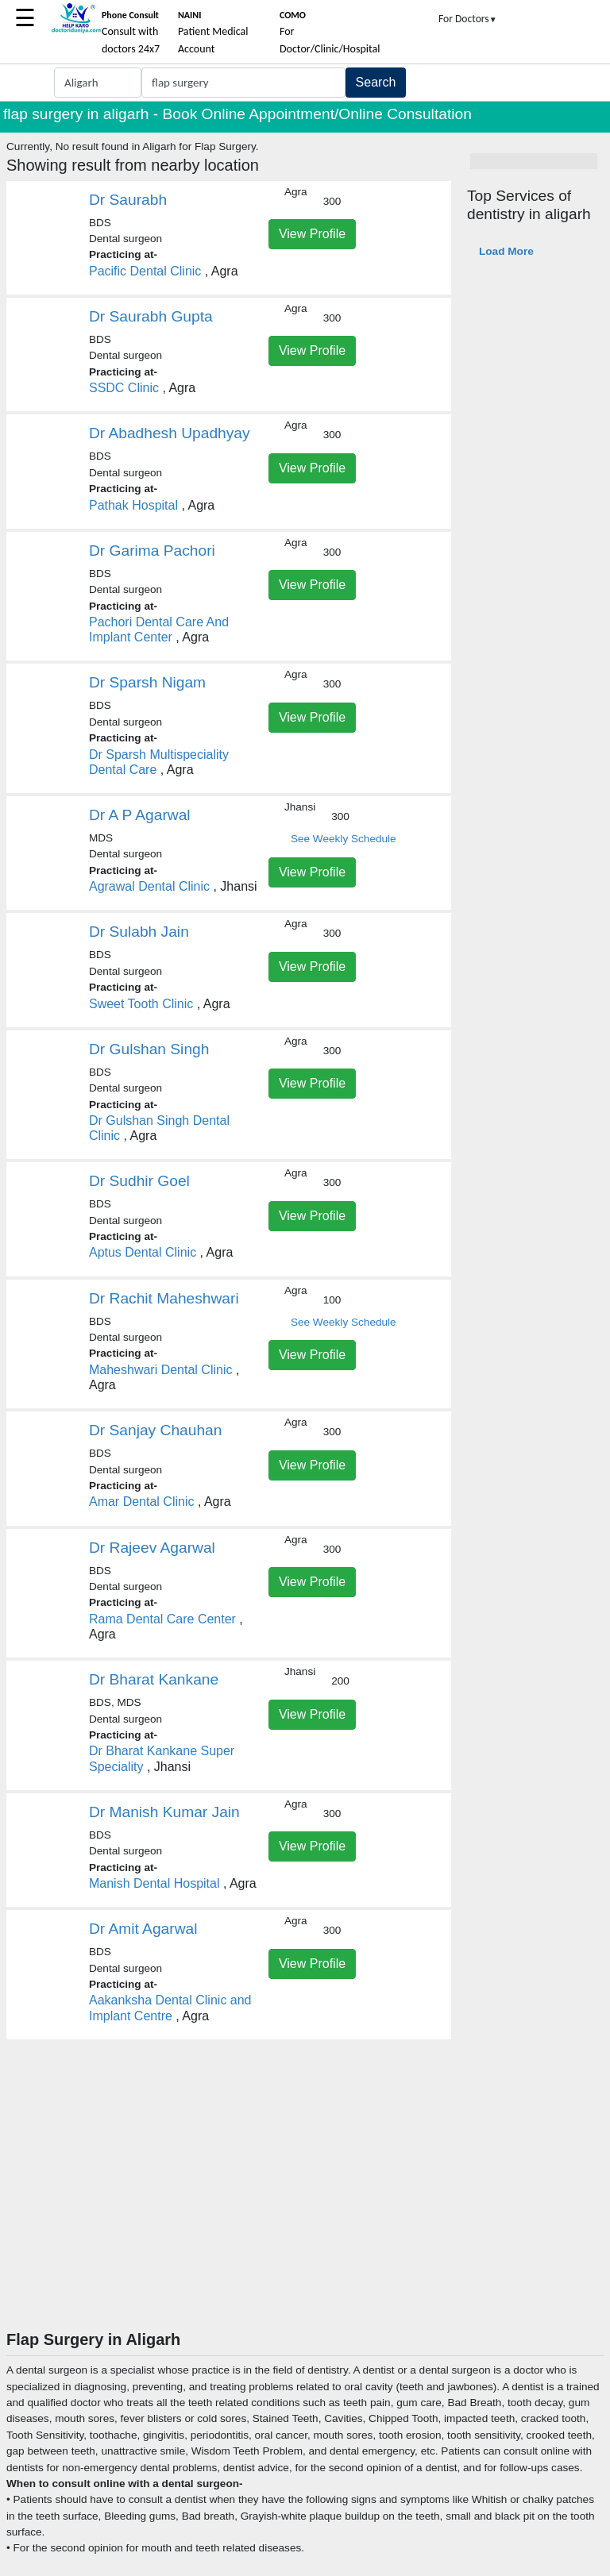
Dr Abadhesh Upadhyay (169, 433)
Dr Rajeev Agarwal (152, 1547)
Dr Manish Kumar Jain (164, 1812)
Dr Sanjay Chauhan (155, 1430)
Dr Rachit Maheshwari (164, 1298)
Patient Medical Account (213, 33)
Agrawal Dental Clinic (149, 886)
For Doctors (467, 18)
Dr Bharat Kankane (153, 1679)
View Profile (312, 234)
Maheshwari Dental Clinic (161, 1370)
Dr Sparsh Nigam (147, 682)
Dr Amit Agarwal (143, 1928)
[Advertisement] (305, 2211)
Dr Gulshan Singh (149, 1049)
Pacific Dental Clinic (145, 271)
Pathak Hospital (133, 505)
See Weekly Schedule (343, 839)
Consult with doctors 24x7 (131, 33)
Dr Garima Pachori (152, 550)
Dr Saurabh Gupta (151, 316)
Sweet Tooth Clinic (141, 1004)
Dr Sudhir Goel (139, 1180)
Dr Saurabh (128, 199)
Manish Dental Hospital (154, 1883)
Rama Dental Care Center (162, 1619)
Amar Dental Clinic (141, 1501)
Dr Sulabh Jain (139, 931)
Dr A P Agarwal (140, 815)
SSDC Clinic (124, 388)
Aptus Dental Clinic (142, 1252)
